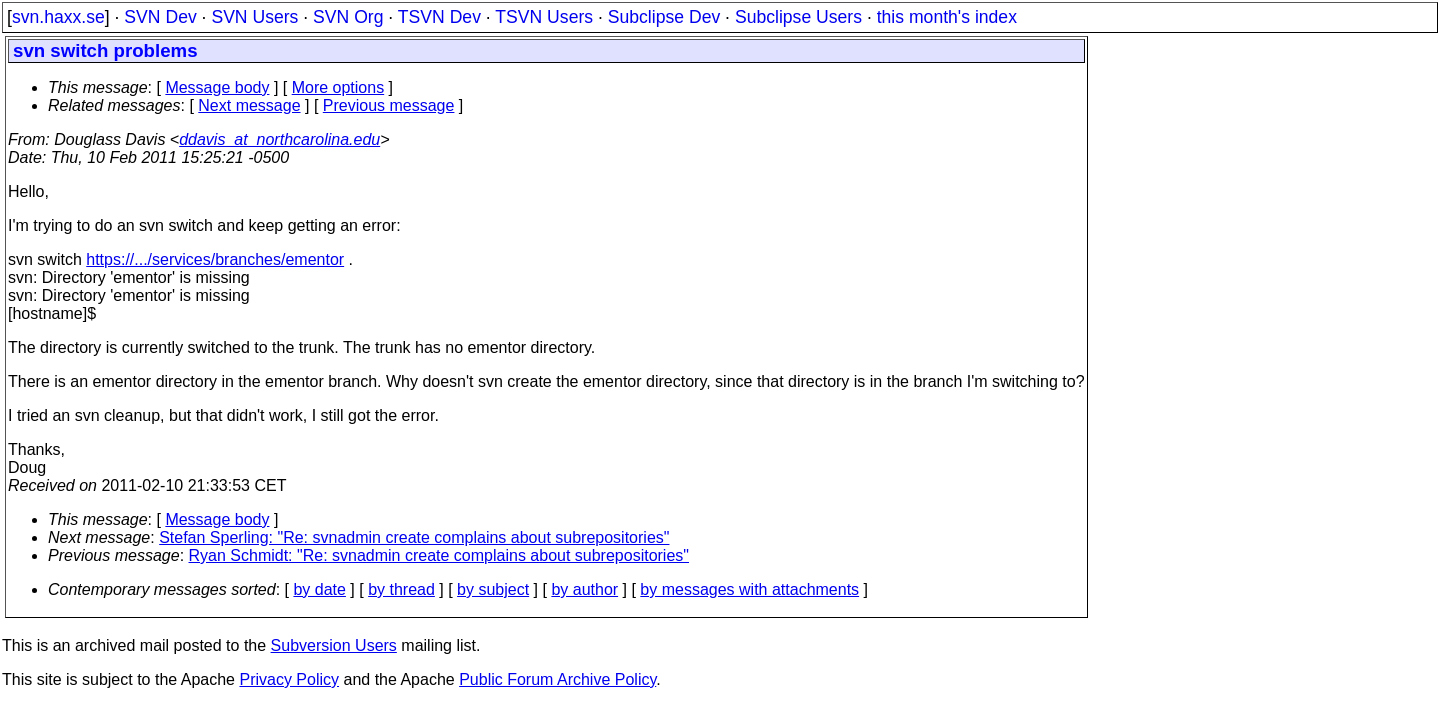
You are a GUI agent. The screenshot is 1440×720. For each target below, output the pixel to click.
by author (584, 589)
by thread (401, 589)
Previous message (389, 105)
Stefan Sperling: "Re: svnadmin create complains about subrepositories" (414, 537)
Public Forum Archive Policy (557, 679)
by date (319, 589)
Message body (217, 87)
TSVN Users (544, 17)
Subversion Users (334, 645)
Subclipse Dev (664, 17)
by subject (493, 589)
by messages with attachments (749, 589)
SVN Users (254, 17)
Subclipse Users (798, 17)
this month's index (947, 17)
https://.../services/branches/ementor (215, 259)
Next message (249, 105)
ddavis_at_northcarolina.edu (279, 139)
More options (338, 87)
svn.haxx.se (58, 17)
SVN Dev (160, 17)
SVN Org (348, 17)
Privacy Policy (289, 679)
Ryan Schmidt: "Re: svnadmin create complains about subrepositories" (439, 555)
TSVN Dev (439, 17)
